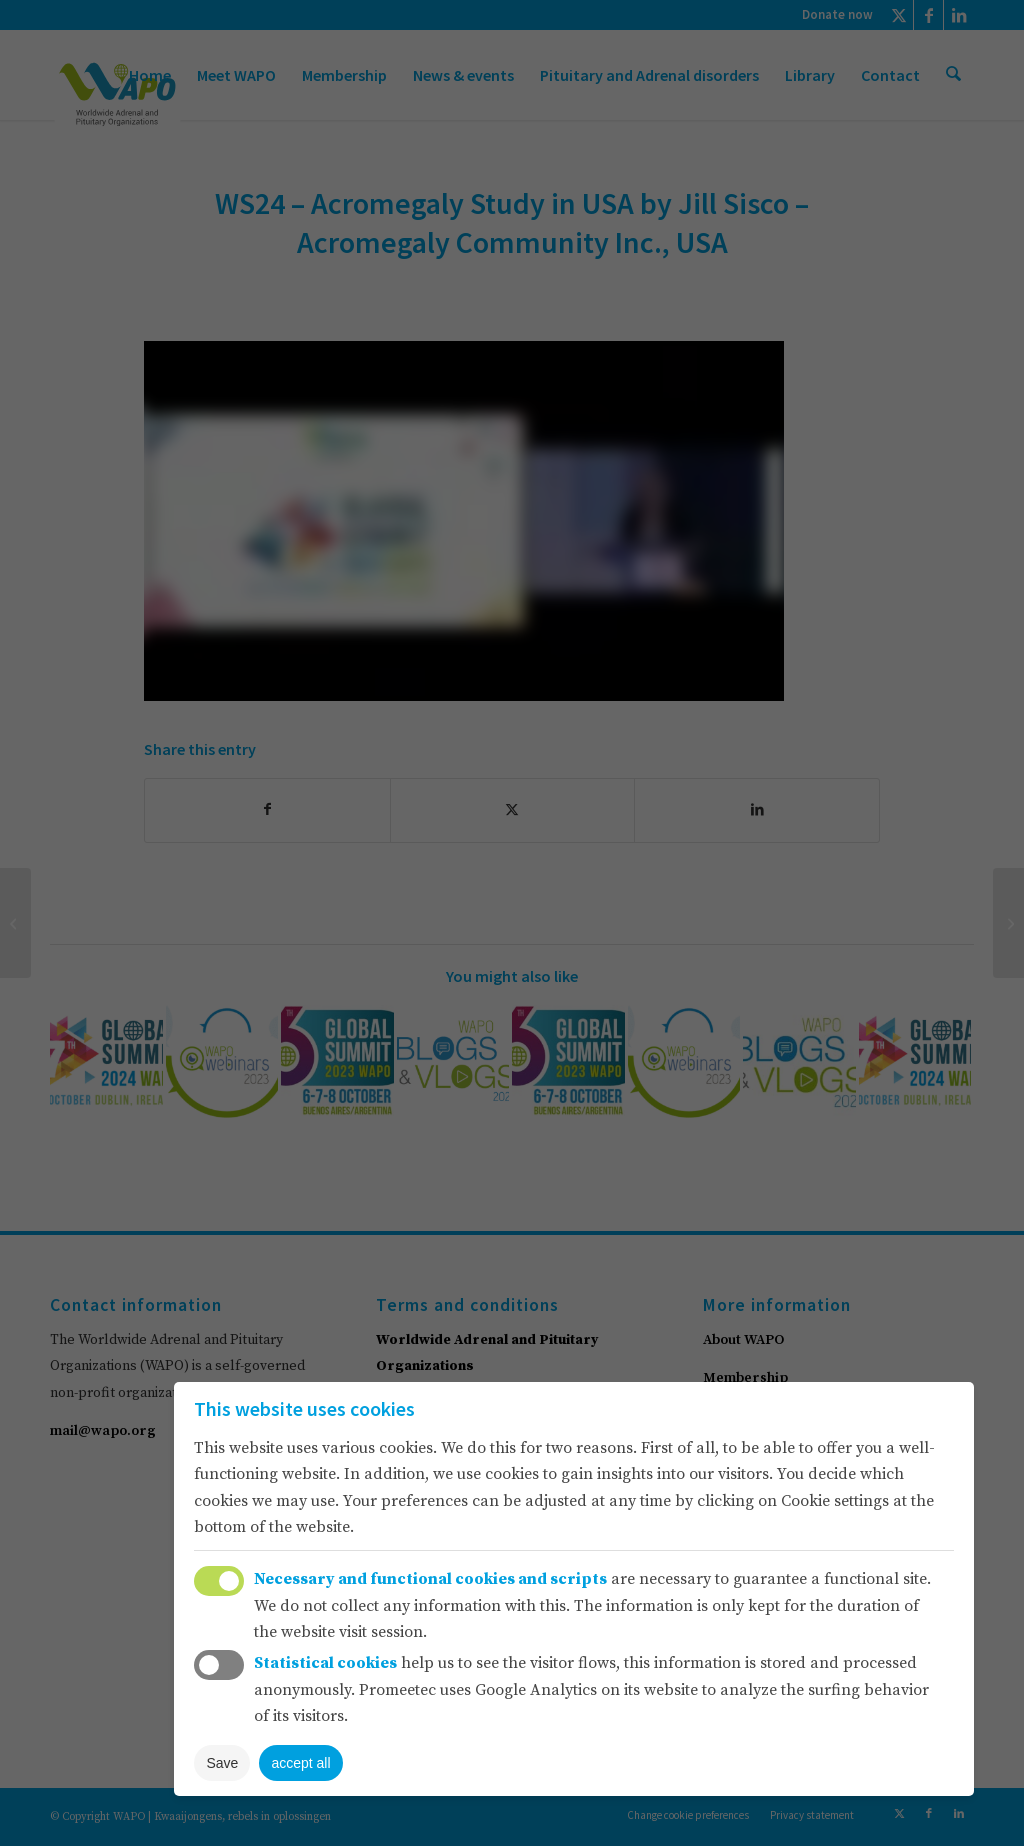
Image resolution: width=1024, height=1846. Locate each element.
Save (222, 1763)
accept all (300, 1763)
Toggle (219, 1581)
